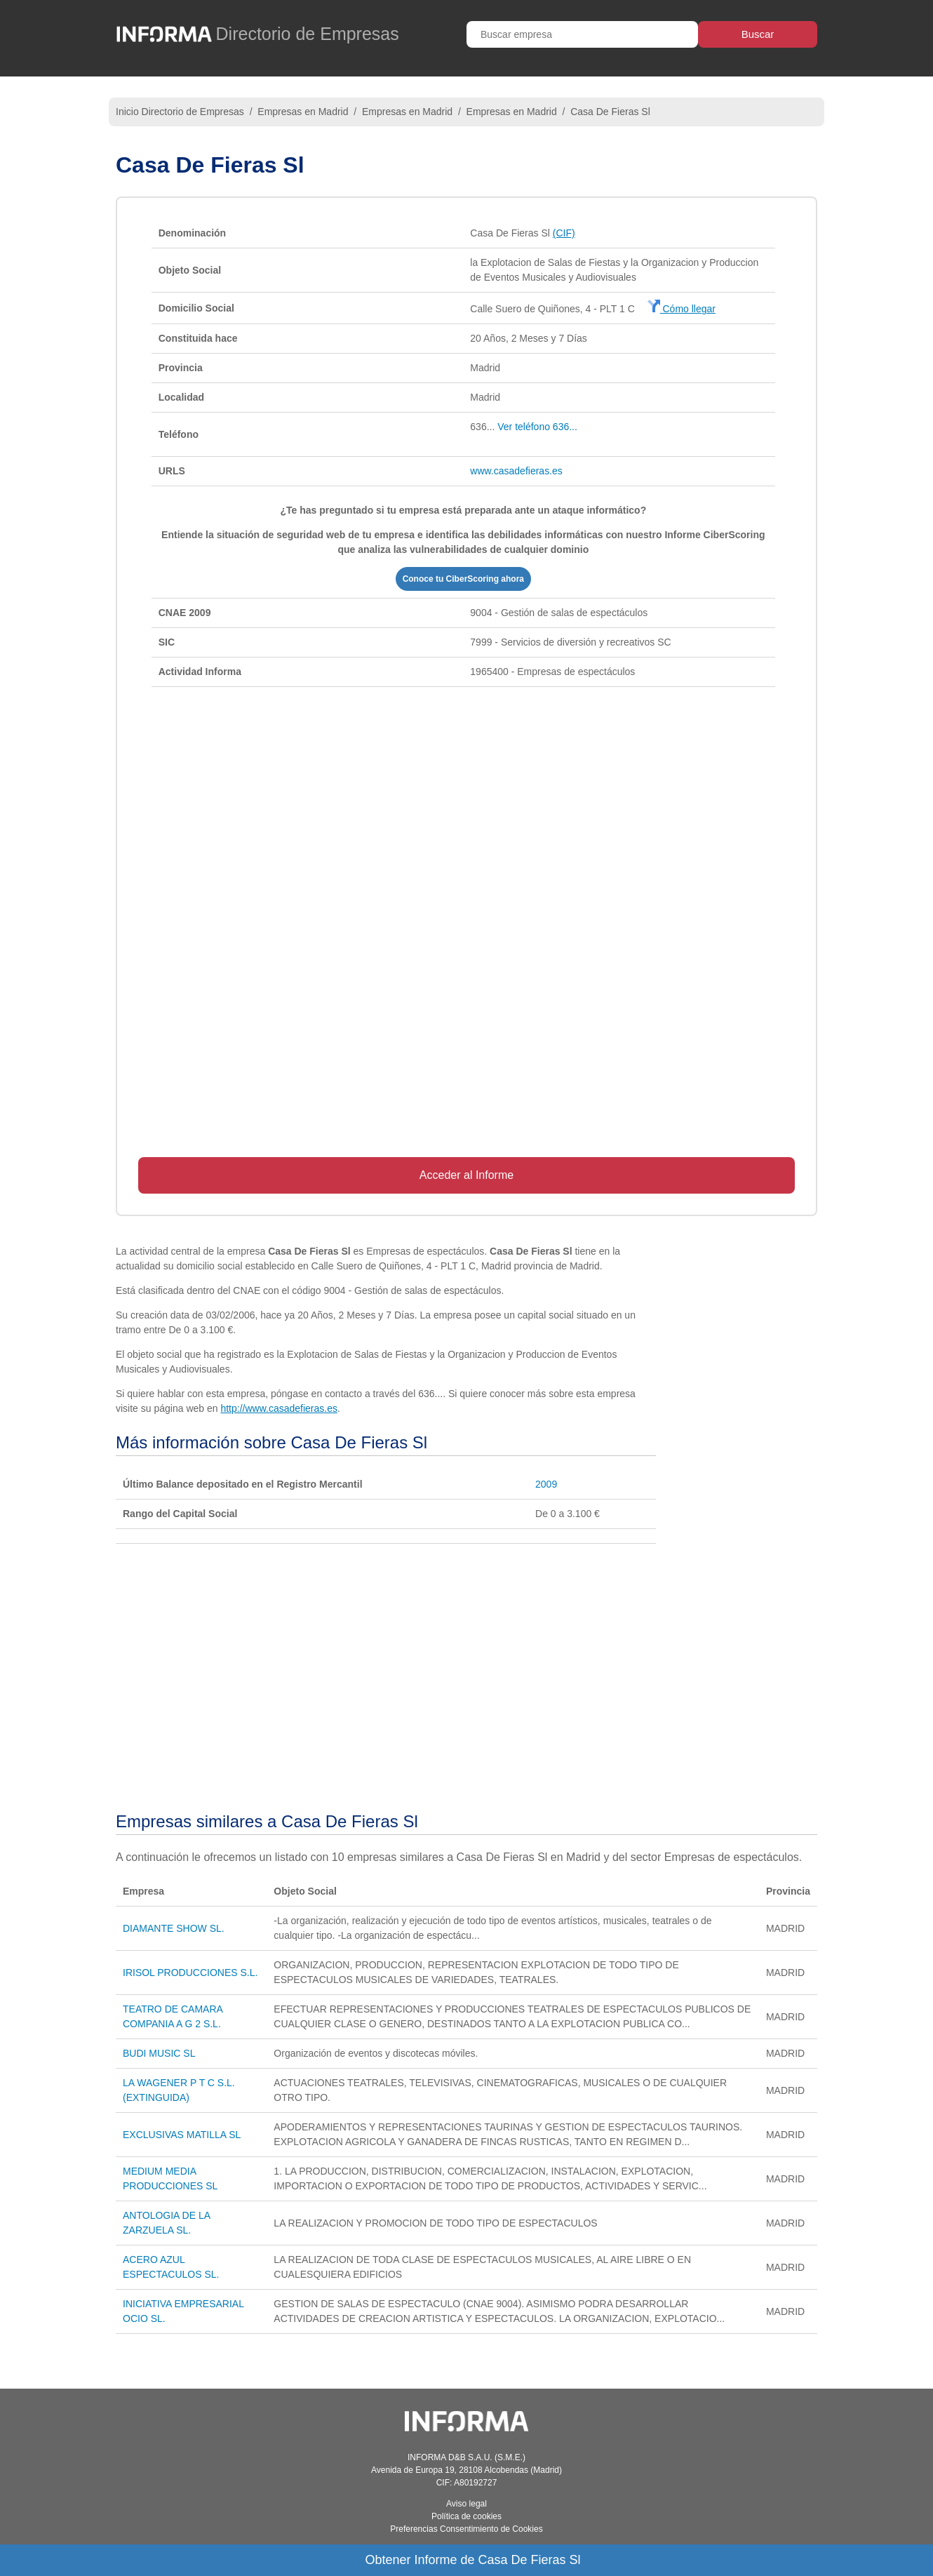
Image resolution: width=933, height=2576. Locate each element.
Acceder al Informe (466, 1175)
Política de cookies (466, 2516)
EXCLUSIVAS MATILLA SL (182, 2134)
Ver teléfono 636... (537, 426)
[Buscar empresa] (582, 34)
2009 (546, 1484)
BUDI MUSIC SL (159, 2053)
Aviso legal (466, 2504)
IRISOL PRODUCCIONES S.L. (190, 1972)
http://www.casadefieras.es (278, 1408)
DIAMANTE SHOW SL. (173, 1928)
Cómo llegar (681, 308)
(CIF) (564, 233)
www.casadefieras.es (516, 470)
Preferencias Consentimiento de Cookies (466, 2529)
